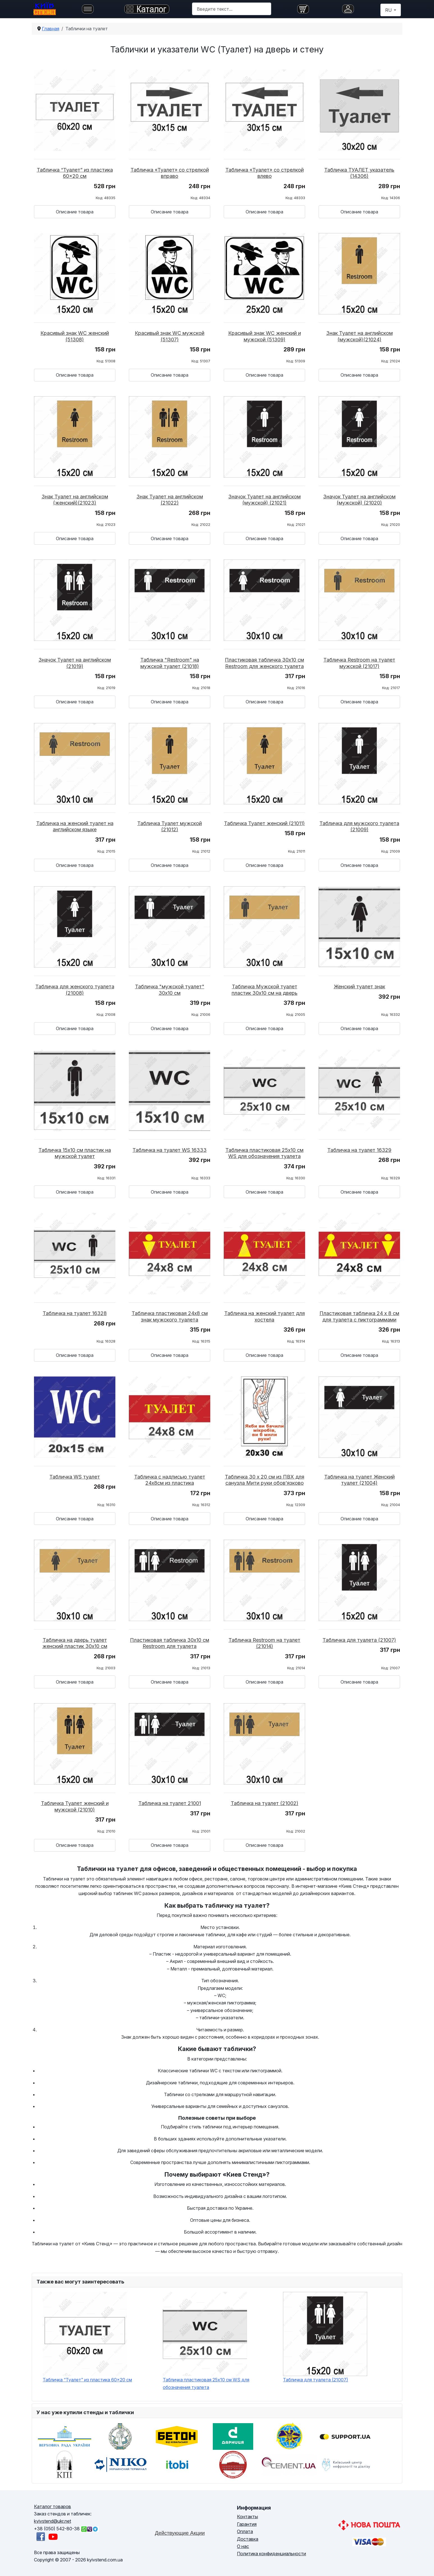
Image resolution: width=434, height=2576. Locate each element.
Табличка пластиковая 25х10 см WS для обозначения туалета (264, 1153)
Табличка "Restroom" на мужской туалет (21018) (169, 663)
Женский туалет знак (359, 986)
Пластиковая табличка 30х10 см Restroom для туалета (169, 1643)
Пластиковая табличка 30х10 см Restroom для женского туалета (264, 663)
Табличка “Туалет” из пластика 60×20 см (75, 173)
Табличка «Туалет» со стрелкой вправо (170, 173)
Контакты (247, 2516)
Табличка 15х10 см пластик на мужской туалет (74, 1153)
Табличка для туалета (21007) (359, 1640)
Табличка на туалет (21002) (264, 1803)
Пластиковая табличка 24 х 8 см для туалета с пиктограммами (359, 1316)
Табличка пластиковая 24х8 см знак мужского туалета (170, 1316)
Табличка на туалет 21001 (169, 1803)
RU (389, 10)
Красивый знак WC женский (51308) (74, 336)
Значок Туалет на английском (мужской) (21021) (264, 500)
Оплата (245, 2531)
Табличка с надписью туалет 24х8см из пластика (169, 1480)
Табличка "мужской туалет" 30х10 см (169, 990)
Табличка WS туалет (74, 1477)
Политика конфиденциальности (271, 2553)
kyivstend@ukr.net (52, 2521)
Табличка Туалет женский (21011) (264, 823)
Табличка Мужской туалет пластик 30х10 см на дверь (265, 990)
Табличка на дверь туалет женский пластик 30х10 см (74, 1643)
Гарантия (247, 2524)
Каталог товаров (52, 2506)
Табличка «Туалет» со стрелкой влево (264, 173)
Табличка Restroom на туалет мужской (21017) (359, 663)
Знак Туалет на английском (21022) (169, 500)
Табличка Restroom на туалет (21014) (264, 1643)
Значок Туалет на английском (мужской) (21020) (359, 500)
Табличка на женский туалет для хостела (264, 1316)
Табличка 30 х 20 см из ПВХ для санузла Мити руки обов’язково (264, 1480)
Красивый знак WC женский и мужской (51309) (264, 336)
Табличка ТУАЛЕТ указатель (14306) (359, 173)
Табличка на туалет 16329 (359, 1150)
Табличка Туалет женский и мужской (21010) (75, 1806)
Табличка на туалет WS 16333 (170, 1150)
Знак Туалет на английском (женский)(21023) (75, 500)
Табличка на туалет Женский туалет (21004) (359, 1480)
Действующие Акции (180, 2533)
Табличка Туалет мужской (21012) (169, 826)
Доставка (247, 2539)
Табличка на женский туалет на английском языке (74, 826)
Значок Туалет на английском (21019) (74, 663)
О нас (243, 2546)
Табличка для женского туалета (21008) (74, 990)
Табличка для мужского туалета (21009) (359, 826)
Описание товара (74, 212)
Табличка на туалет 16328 (75, 1313)
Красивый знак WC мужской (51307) (169, 336)
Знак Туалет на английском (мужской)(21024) (359, 336)
